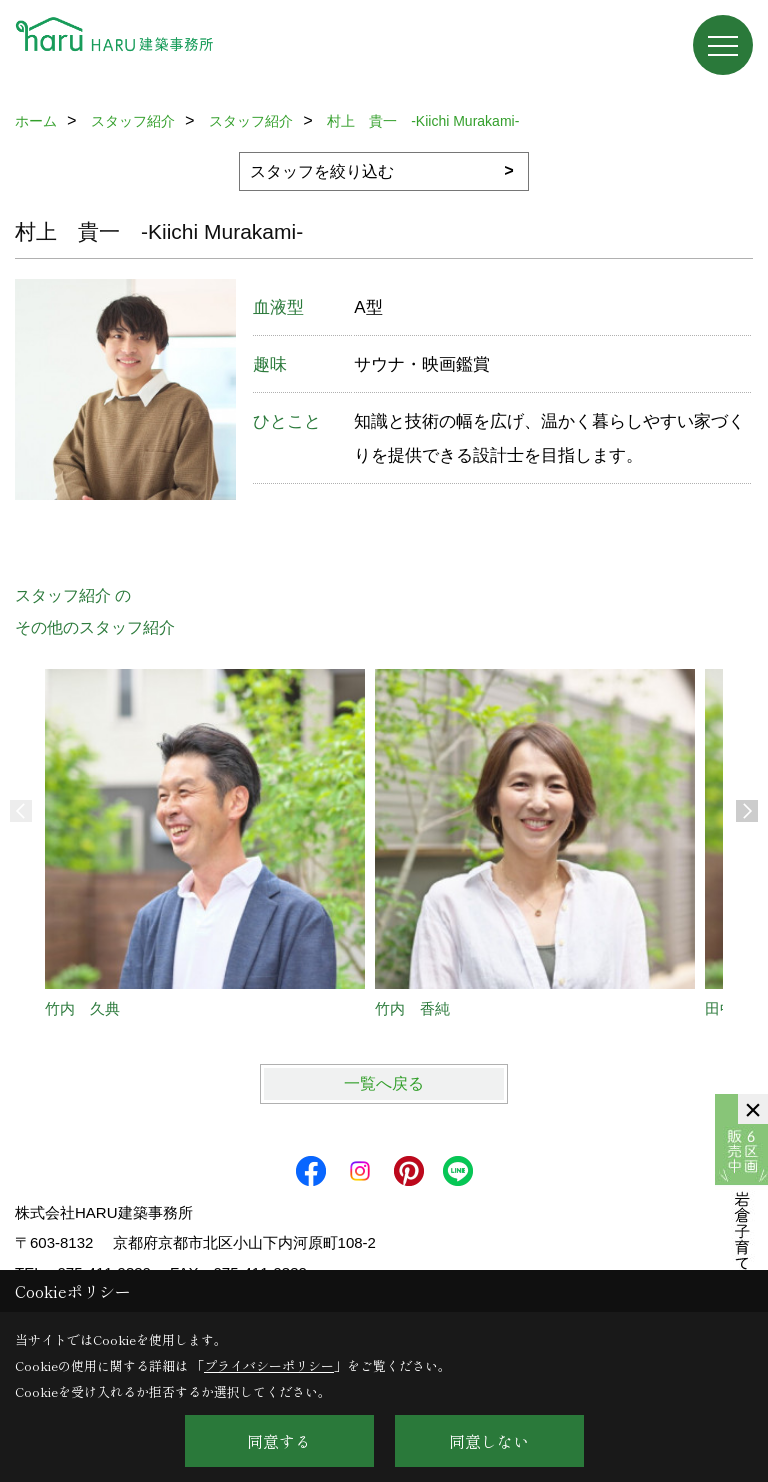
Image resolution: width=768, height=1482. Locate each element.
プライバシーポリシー (269, 1365)
